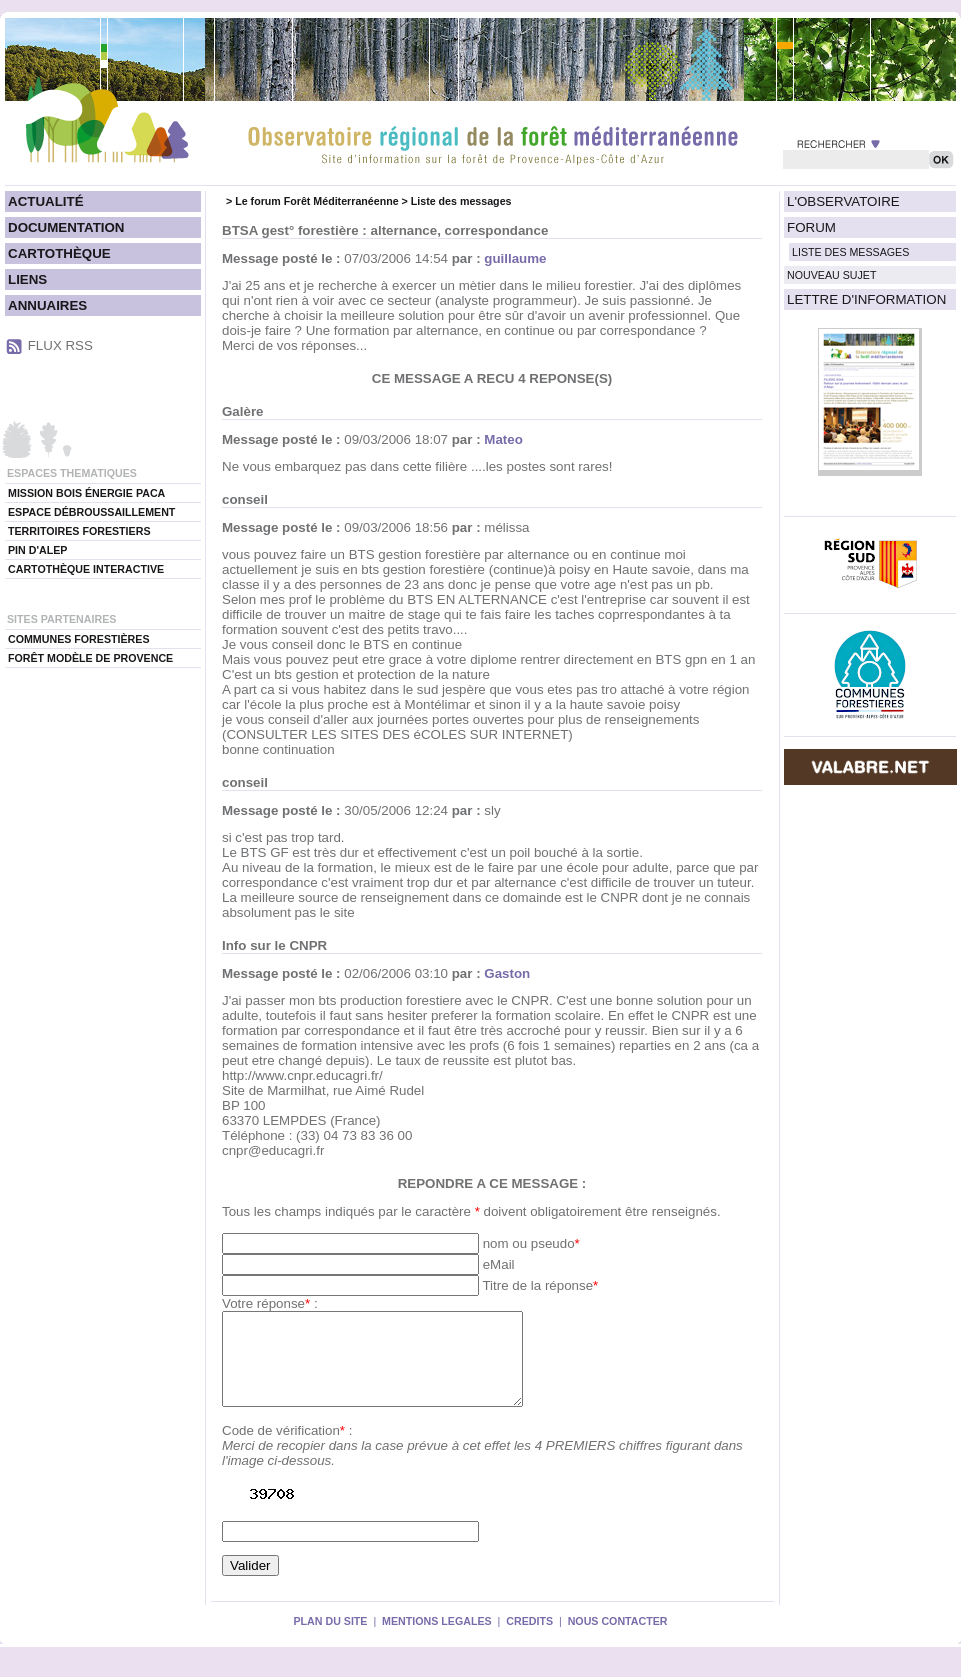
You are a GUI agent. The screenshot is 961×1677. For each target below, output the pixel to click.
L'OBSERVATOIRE (843, 201)
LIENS (27, 279)
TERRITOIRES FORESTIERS (79, 531)
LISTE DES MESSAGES (850, 252)
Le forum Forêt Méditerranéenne (316, 201)
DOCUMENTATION (66, 227)
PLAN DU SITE (330, 1639)
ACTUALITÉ (46, 201)
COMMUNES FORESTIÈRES (79, 639)
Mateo (503, 439)
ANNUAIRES (47, 305)
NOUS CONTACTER (618, 1639)
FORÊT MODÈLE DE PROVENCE (90, 658)
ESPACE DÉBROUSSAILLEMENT (91, 512)
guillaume (515, 258)
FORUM (811, 227)
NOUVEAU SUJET (831, 275)
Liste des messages (461, 201)
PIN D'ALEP (37, 550)
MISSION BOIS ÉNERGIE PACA (86, 493)
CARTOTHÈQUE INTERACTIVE (86, 569)
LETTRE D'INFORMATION (866, 299)
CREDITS (529, 1639)
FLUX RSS (60, 345)
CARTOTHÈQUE (59, 253)
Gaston (507, 973)
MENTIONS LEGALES (437, 1639)
